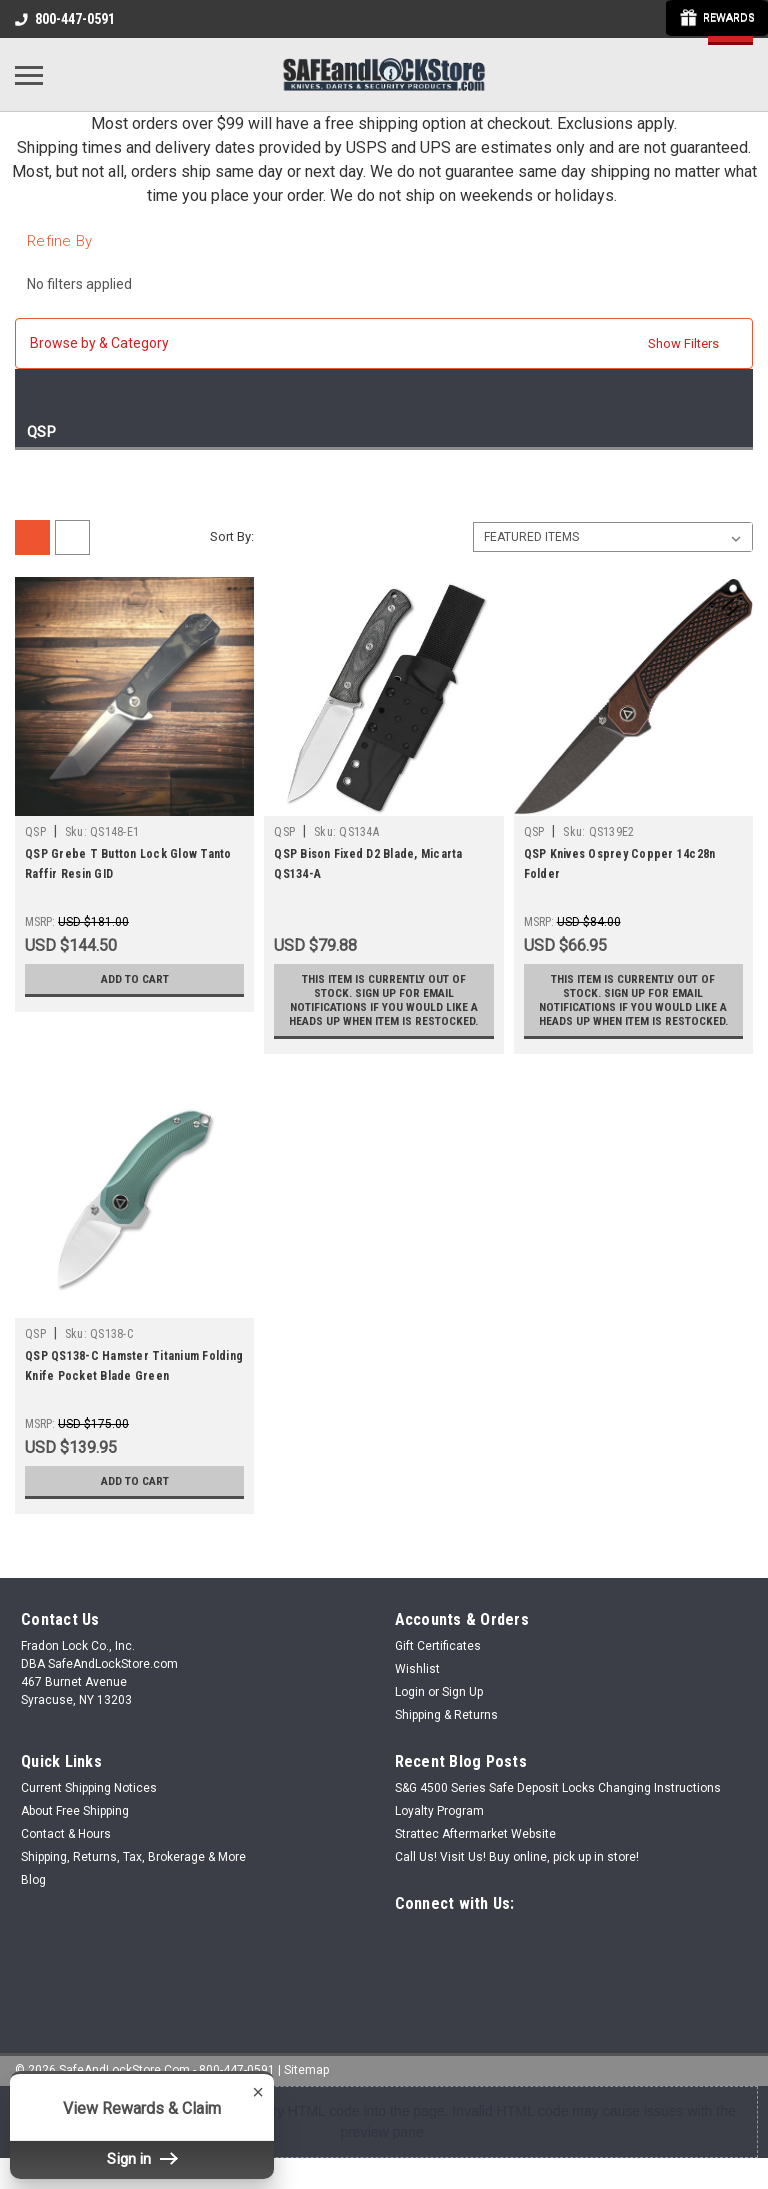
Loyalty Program (439, 1825)
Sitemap (306, 2080)
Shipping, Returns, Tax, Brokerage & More (133, 1871)
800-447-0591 (65, 19)
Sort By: (232, 536)
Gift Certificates (438, 1660)
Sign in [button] (142, 2159)
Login (410, 1706)
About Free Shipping (75, 1825)
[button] (384, 343)
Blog (33, 1894)
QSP (35, 832)
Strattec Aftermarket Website (475, 1848)
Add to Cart (134, 979)
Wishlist (417, 1683)
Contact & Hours (66, 1848)
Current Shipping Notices (89, 1802)
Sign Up (462, 1706)
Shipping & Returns (446, 1729)
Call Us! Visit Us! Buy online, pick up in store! (517, 1871)
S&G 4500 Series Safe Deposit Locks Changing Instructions (558, 1802)
